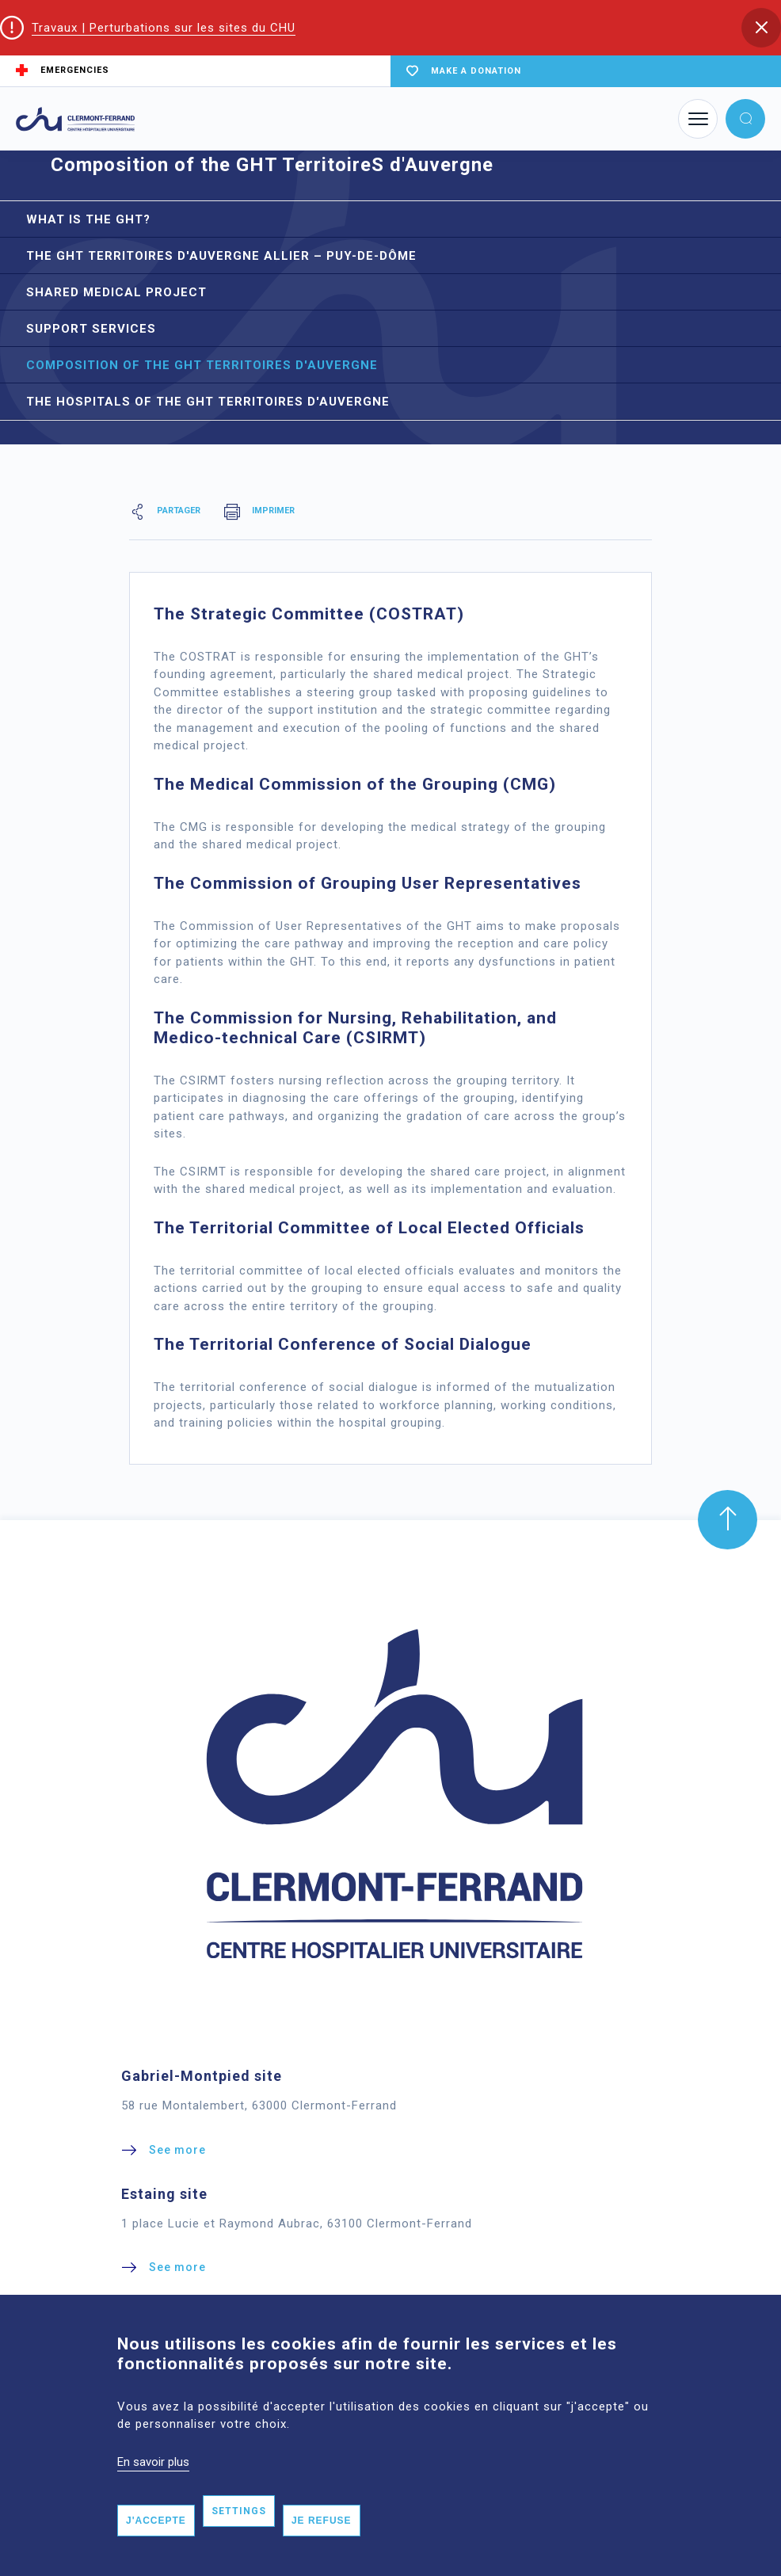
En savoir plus (153, 2488)
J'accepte (156, 2547)
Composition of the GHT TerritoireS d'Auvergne (202, 365)
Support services (91, 329)
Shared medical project (116, 292)
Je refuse (321, 2547)
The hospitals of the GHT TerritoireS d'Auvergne (208, 401)
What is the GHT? (88, 219)
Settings (238, 2538)
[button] (761, 28)
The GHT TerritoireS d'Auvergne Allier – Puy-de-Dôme (221, 256)
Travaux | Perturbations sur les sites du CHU (163, 28)
